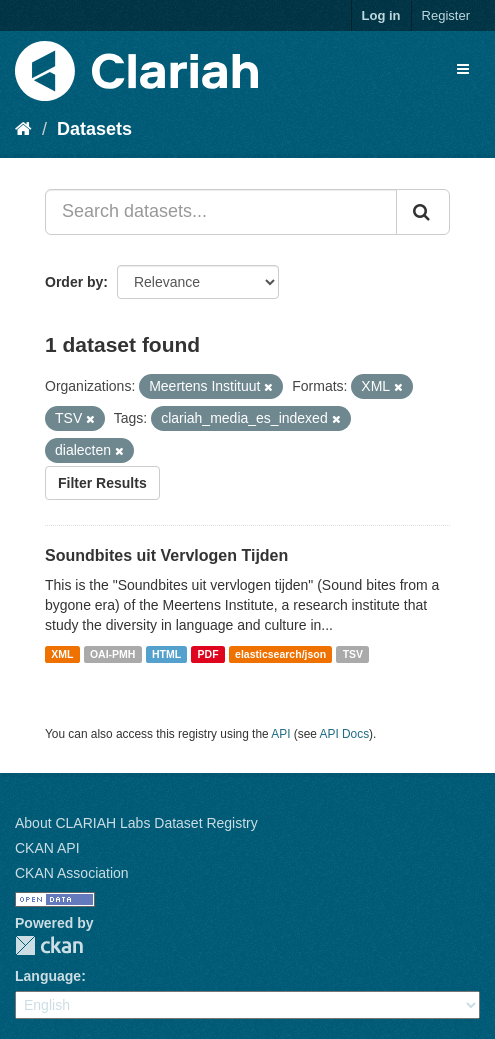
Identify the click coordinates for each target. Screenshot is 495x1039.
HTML (166, 654)
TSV (353, 654)
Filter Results (102, 483)
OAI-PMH (113, 654)
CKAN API (47, 848)
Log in (381, 15)
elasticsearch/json (280, 654)
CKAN (49, 945)
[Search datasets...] (221, 212)
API (280, 734)
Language (48, 976)
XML (62, 654)
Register (446, 15)
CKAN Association (72, 873)
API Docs (345, 734)
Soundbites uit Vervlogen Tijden (166, 555)
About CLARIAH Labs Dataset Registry (136, 823)
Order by (74, 282)
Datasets (94, 129)
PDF (208, 654)
